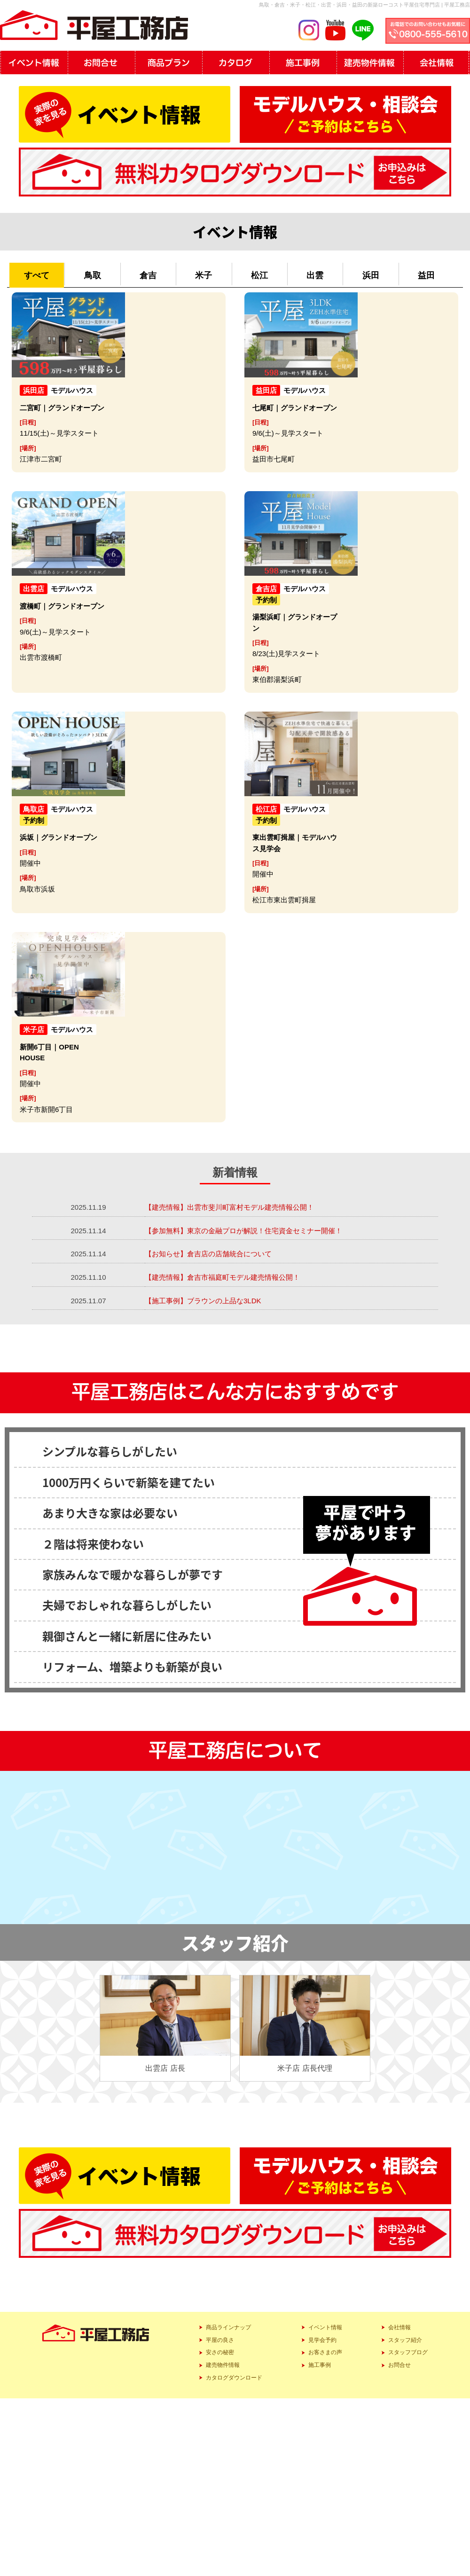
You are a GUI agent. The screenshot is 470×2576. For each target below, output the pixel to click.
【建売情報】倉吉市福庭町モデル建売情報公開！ (222, 1277)
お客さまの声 (325, 2352)
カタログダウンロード (234, 2377)
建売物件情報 (223, 2365)
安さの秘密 (220, 2352)
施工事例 (319, 2365)
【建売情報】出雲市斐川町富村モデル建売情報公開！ (229, 1207)
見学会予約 (322, 2340)
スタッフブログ (408, 2352)
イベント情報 (325, 2327)
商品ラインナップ (228, 2327)
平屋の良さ (220, 2340)
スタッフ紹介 (405, 2340)
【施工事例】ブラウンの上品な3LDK (204, 1301)
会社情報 (399, 2327)
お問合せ (399, 2365)
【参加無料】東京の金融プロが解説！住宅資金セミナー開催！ (243, 1231)
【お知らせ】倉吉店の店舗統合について (208, 1254)
